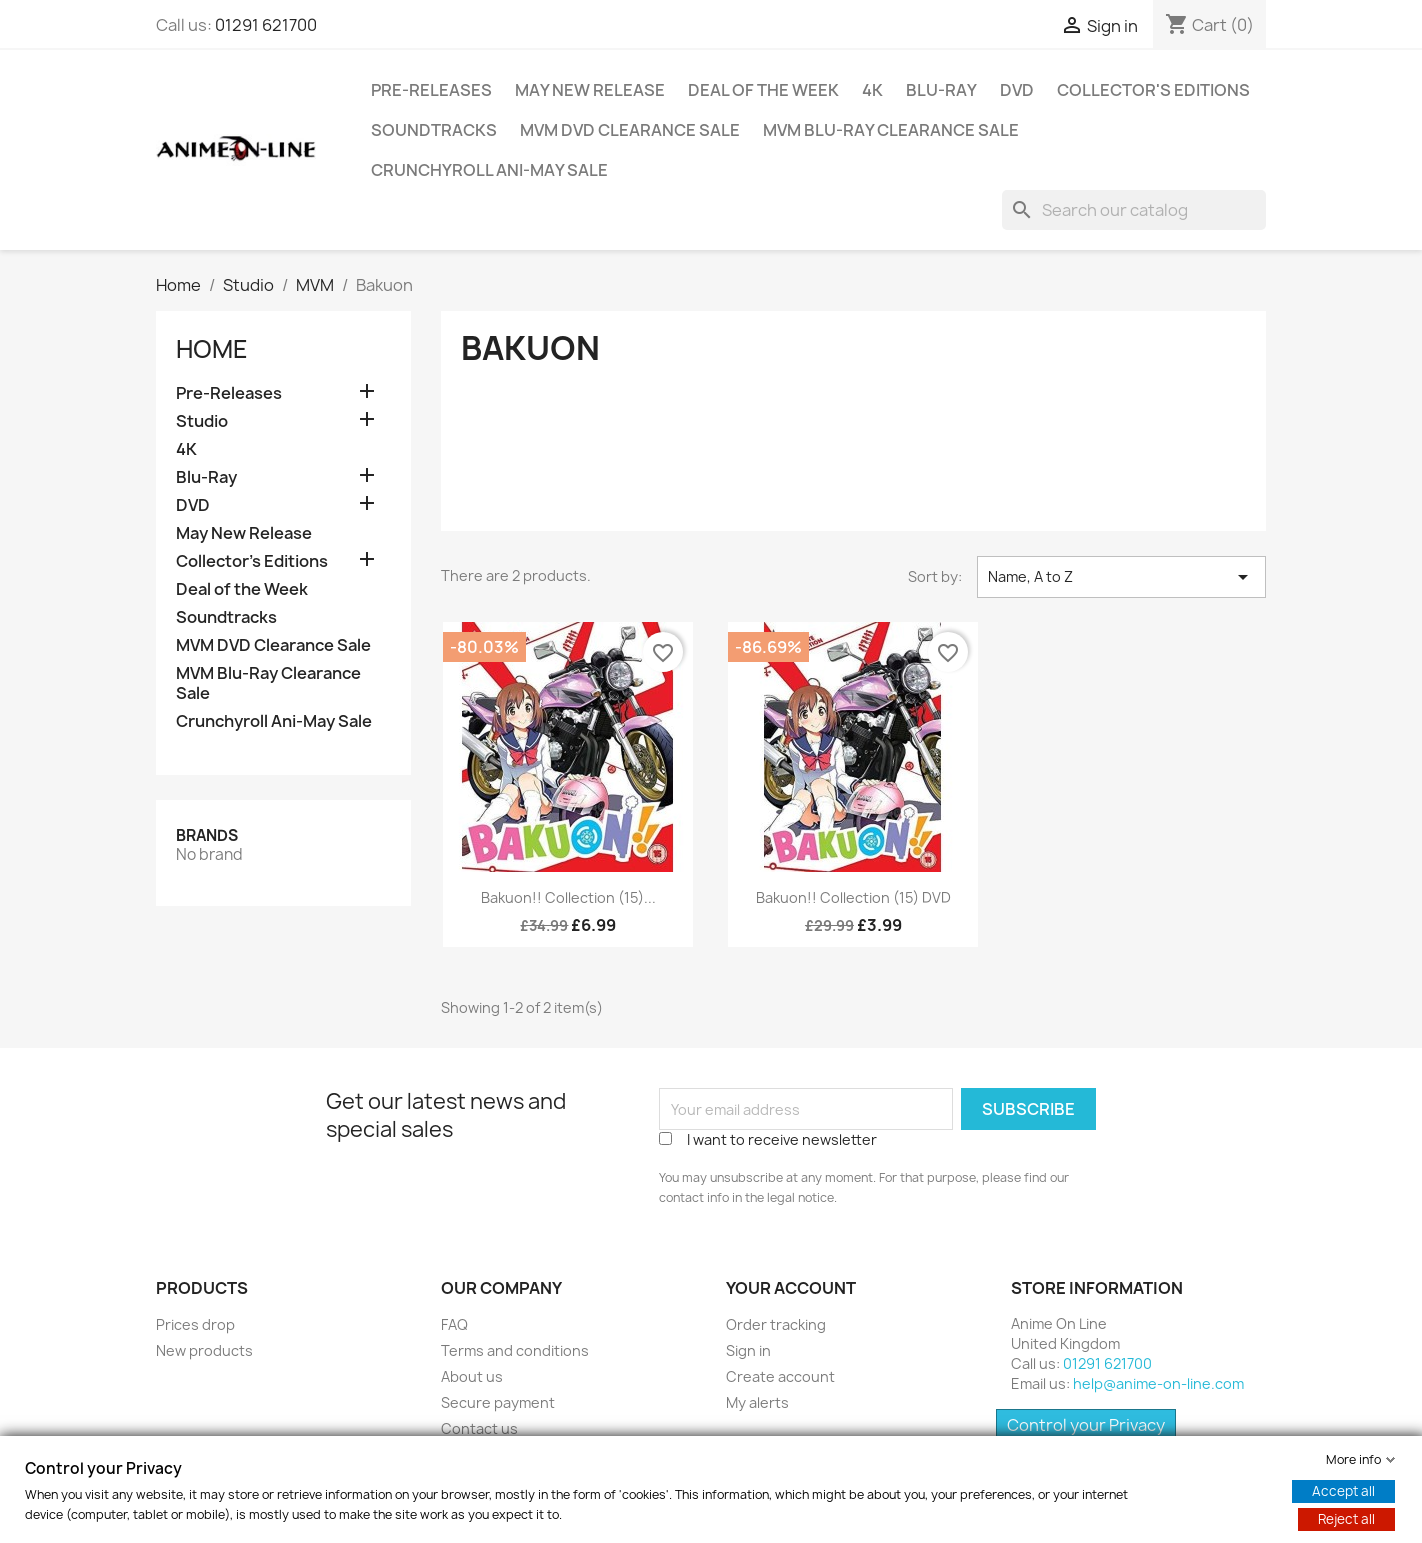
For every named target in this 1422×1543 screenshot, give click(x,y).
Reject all (1346, 1519)
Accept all (1343, 1491)
